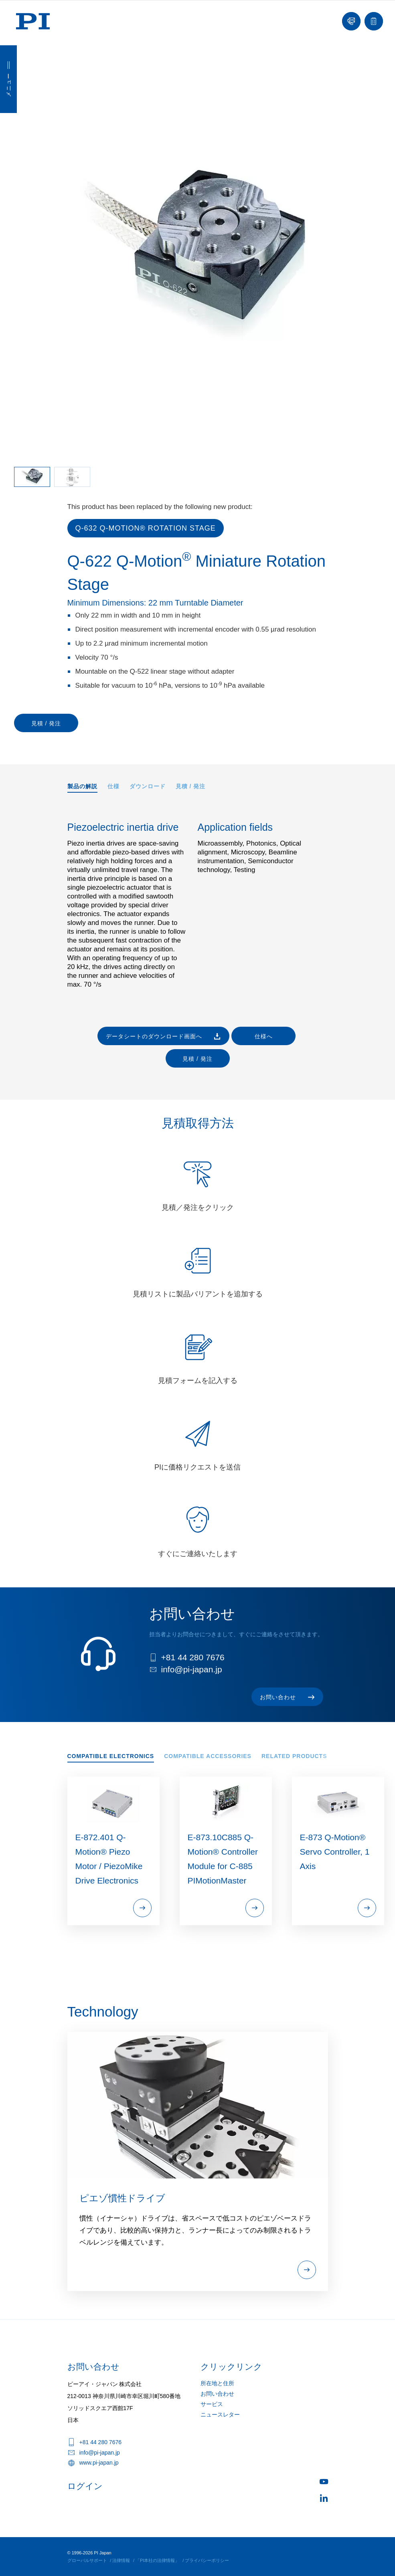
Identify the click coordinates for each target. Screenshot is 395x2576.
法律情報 (121, 2560)
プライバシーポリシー (207, 2560)
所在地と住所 (217, 2383)
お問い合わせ (217, 2393)
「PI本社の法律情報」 (157, 2560)
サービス (212, 2404)
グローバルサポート (87, 2560)
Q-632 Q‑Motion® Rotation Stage (145, 528)
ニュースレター (220, 2414)
